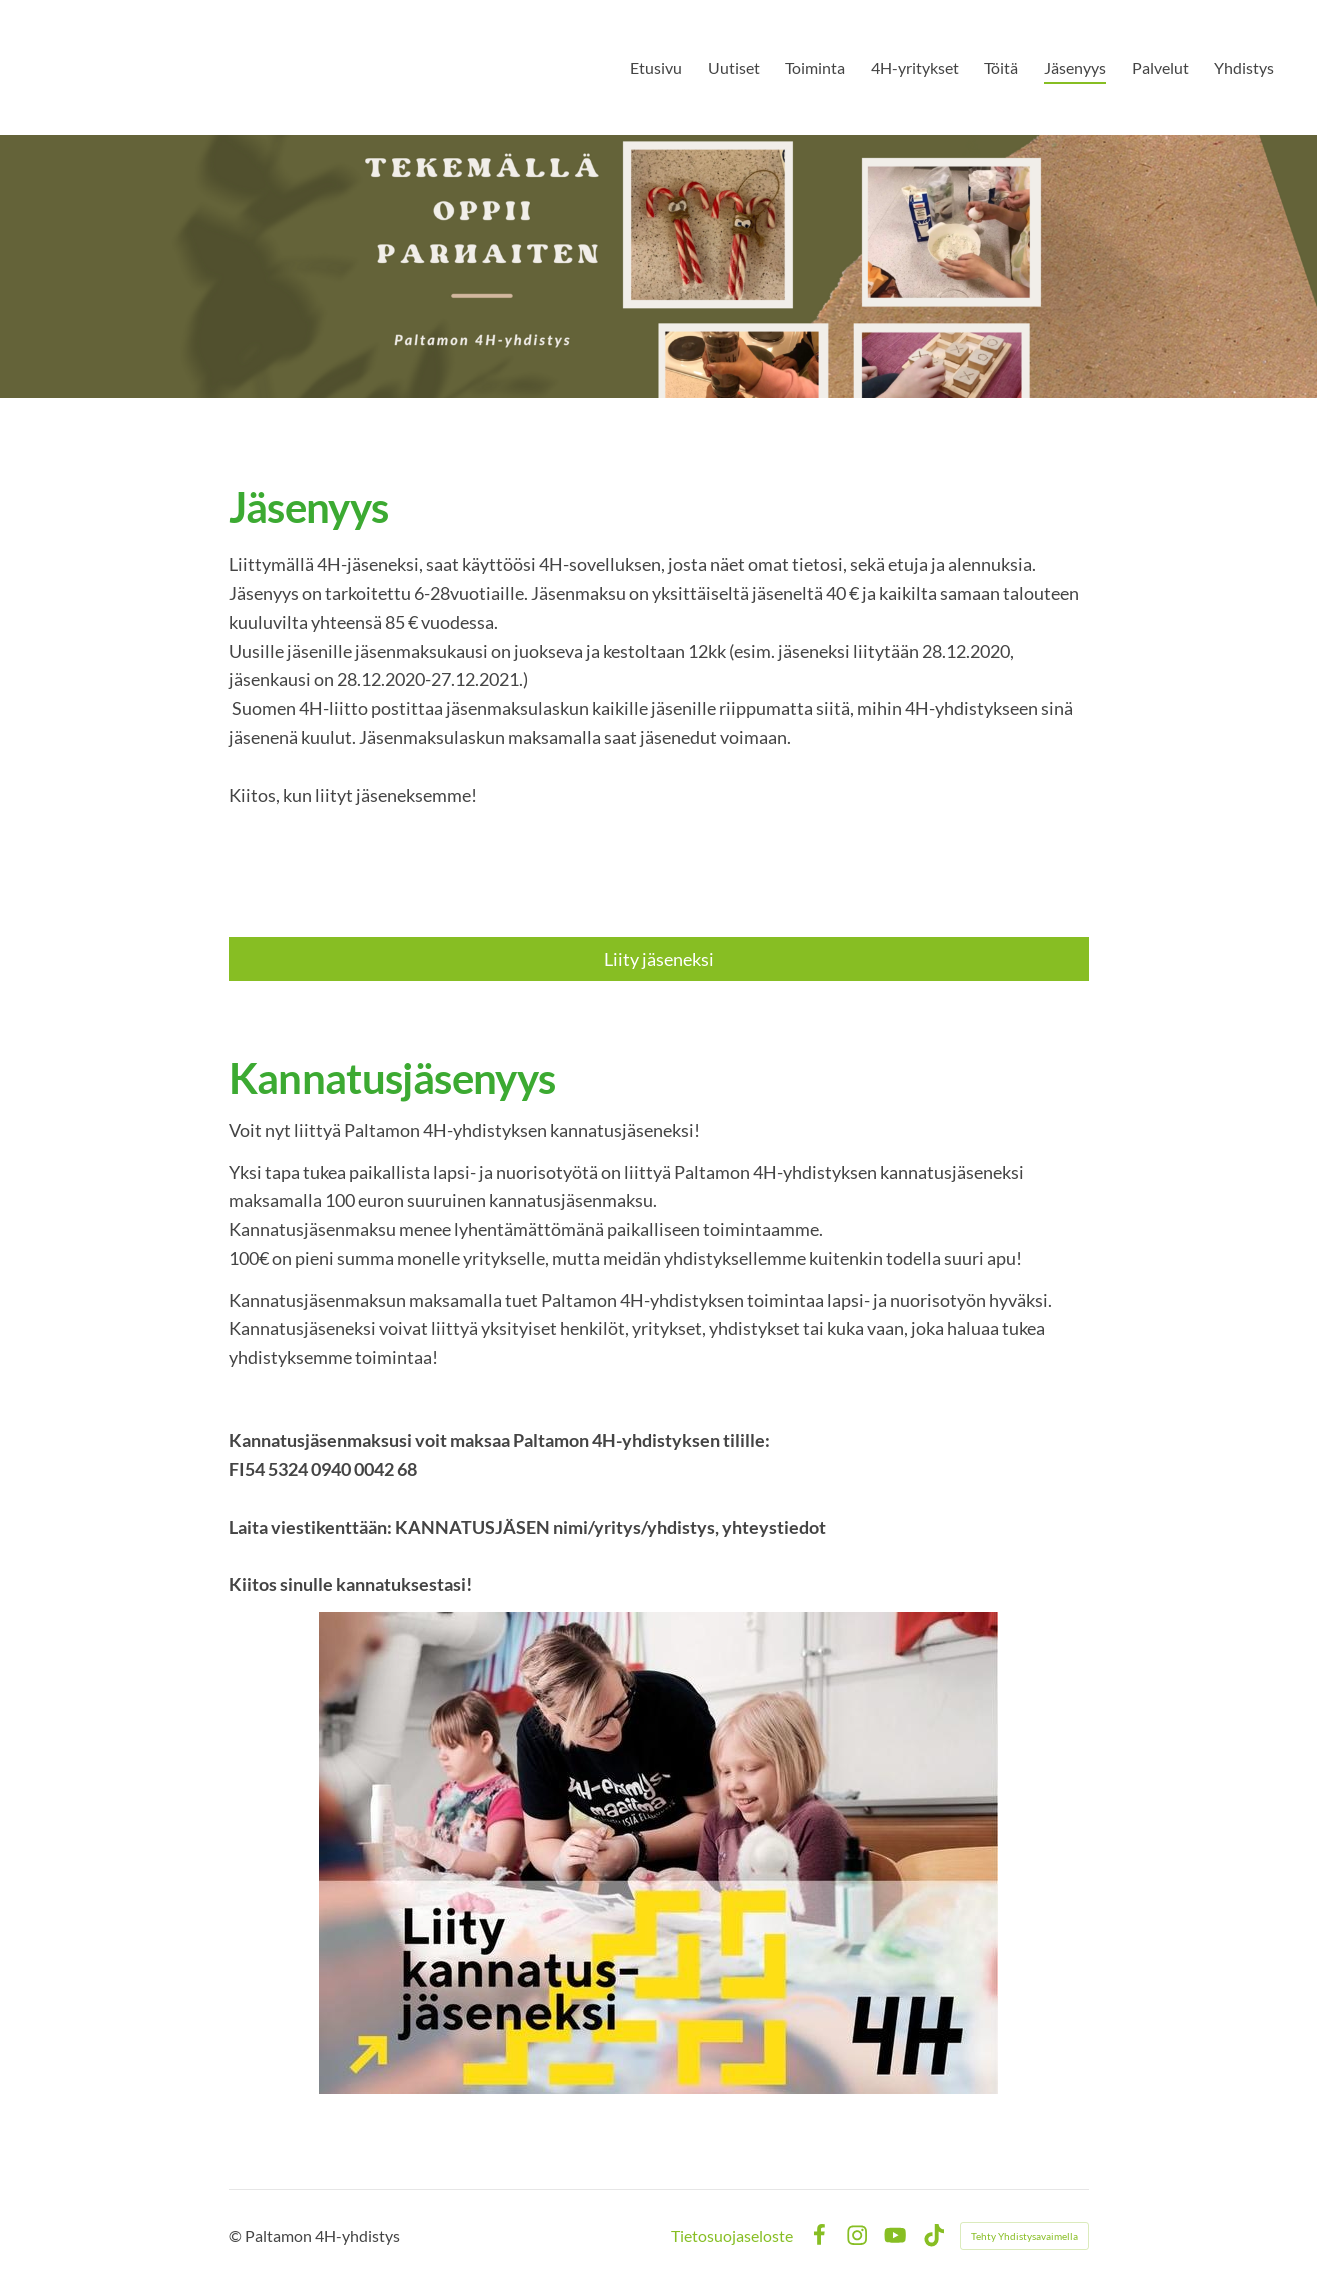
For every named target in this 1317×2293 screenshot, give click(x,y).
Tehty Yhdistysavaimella (1024, 2236)
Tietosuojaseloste (732, 2236)
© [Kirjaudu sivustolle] (237, 2235)
